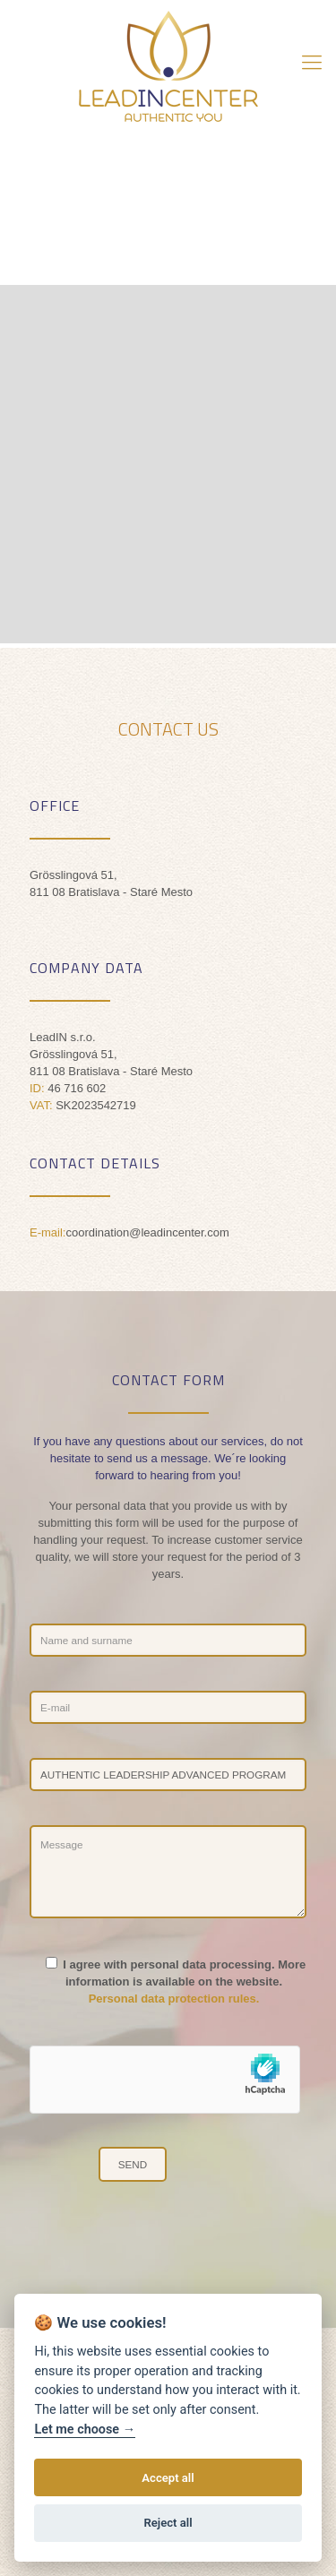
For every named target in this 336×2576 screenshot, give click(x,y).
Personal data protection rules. (174, 1998)
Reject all (167, 2522)
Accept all (168, 2478)
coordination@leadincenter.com (146, 1232)
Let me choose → (84, 2429)
